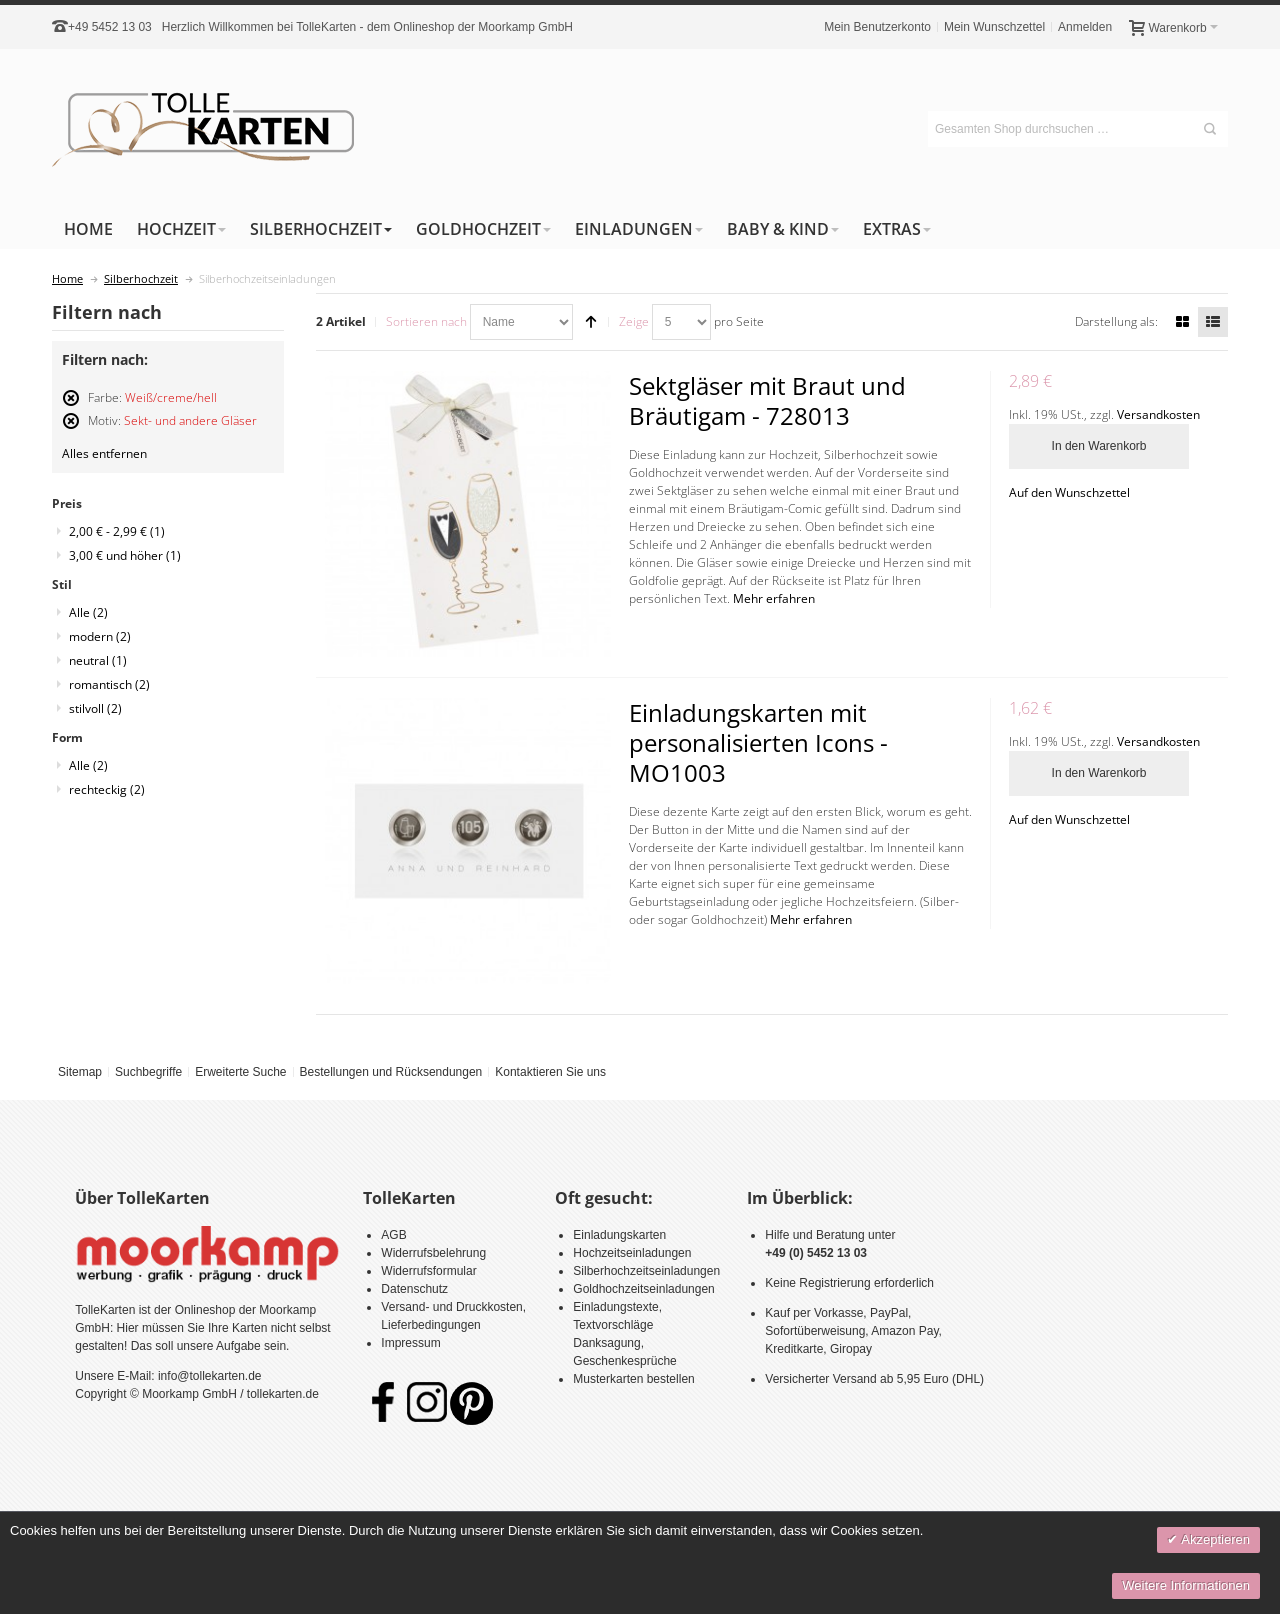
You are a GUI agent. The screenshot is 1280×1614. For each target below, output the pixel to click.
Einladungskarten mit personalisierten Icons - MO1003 (758, 742)
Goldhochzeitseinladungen (643, 1289)
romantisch (109, 684)
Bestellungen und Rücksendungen (390, 1072)
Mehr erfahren (774, 598)
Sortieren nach (426, 321)
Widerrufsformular (428, 1271)
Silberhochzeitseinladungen (646, 1271)
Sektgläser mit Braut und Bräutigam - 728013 (767, 400)
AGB (393, 1235)
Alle (88, 612)
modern (100, 636)
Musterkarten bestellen (633, 1379)
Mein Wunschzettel (994, 27)
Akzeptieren (1214, 1539)
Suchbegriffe (148, 1072)
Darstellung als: (1116, 321)
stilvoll (95, 708)
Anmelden (1085, 27)
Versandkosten (1158, 414)
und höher (125, 555)
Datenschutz (414, 1289)
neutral (98, 660)
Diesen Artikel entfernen (71, 406)
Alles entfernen (104, 453)
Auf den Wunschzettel (1069, 492)
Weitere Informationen (1186, 1585)
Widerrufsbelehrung (433, 1253)
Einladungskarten (619, 1235)
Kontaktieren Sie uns (550, 1072)
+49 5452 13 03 (110, 27)
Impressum (410, 1343)
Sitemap (80, 1072)
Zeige (634, 321)
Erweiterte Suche (240, 1072)
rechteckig (107, 789)
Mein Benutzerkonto (877, 27)
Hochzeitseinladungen (632, 1253)
